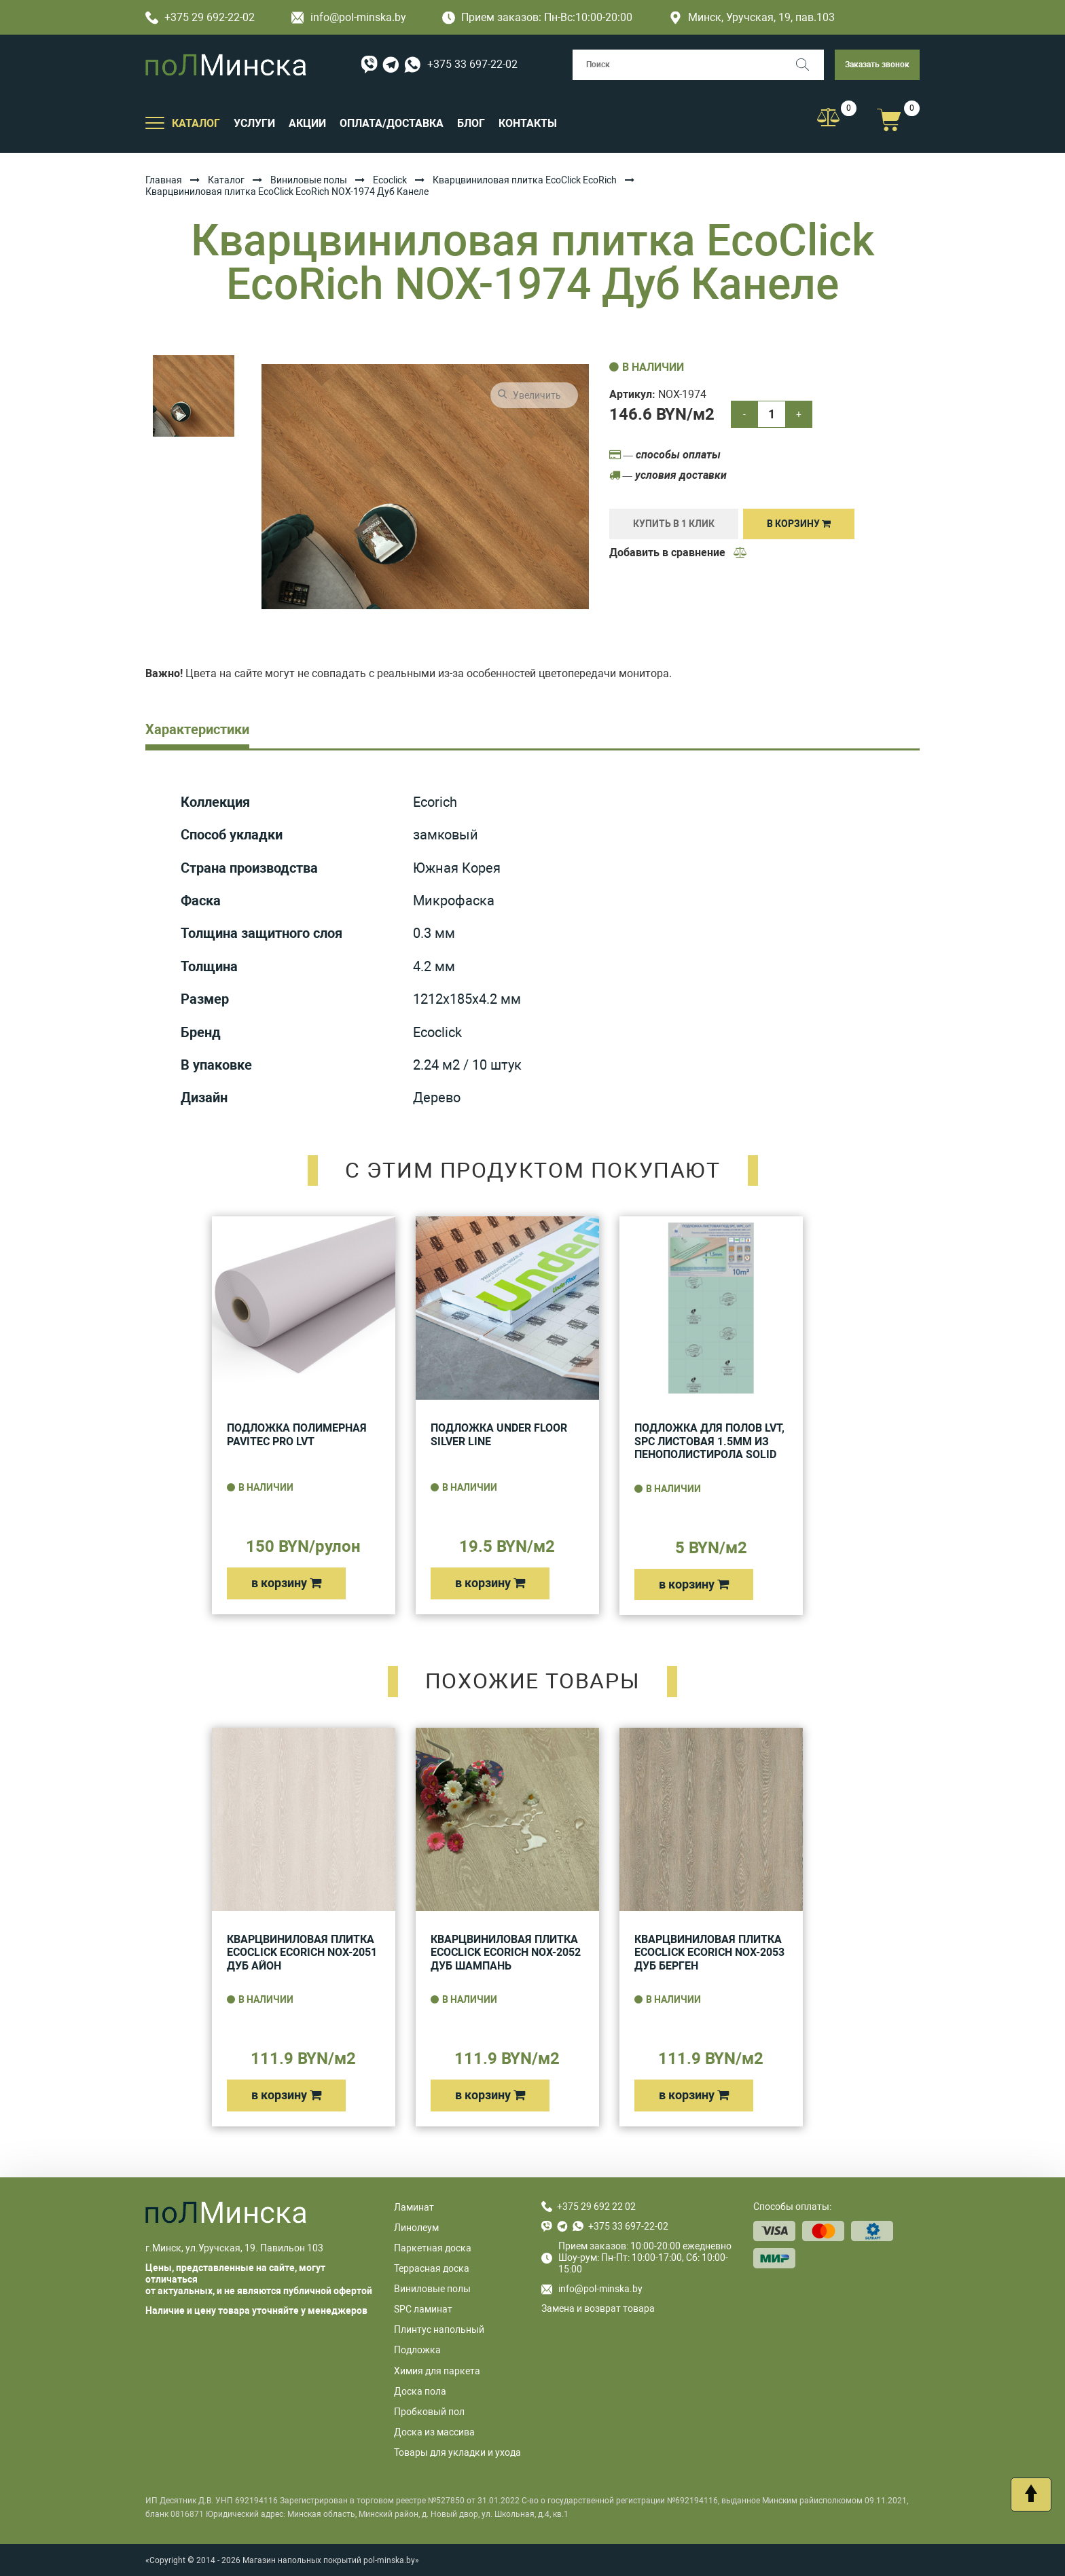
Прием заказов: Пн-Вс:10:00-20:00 (537, 17)
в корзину (286, 1583)
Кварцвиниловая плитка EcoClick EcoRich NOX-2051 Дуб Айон (302, 1952)
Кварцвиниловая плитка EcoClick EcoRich (525, 180)
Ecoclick (390, 180)
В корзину (799, 523)
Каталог (226, 180)
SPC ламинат (423, 2309)
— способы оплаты (665, 454)
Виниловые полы (308, 180)
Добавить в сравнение (678, 552)
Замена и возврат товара (598, 2308)
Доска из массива (434, 2432)
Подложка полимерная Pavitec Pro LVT (297, 1434)
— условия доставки (668, 475)
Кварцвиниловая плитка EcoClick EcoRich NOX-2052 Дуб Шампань (506, 1952)
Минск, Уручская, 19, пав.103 (752, 17)
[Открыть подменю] (154, 122)
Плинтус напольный (439, 2329)
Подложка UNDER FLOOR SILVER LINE (499, 1434)
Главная (163, 180)
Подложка (417, 2349)
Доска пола (420, 2391)
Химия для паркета (437, 2370)
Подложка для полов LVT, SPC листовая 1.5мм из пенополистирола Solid (709, 1441)
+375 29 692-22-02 (200, 17)
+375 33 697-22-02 (472, 64)
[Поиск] (808, 65)
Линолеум (416, 2227)
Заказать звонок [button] (877, 64)
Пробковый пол (429, 2411)
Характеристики (197, 729)
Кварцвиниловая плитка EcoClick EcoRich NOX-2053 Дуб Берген (709, 1952)
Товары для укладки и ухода (457, 2452)
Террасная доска (431, 2268)
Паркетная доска (432, 2248)
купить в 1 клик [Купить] (674, 523)
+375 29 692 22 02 (596, 2206)
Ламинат (414, 2207)
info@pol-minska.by (348, 17)
